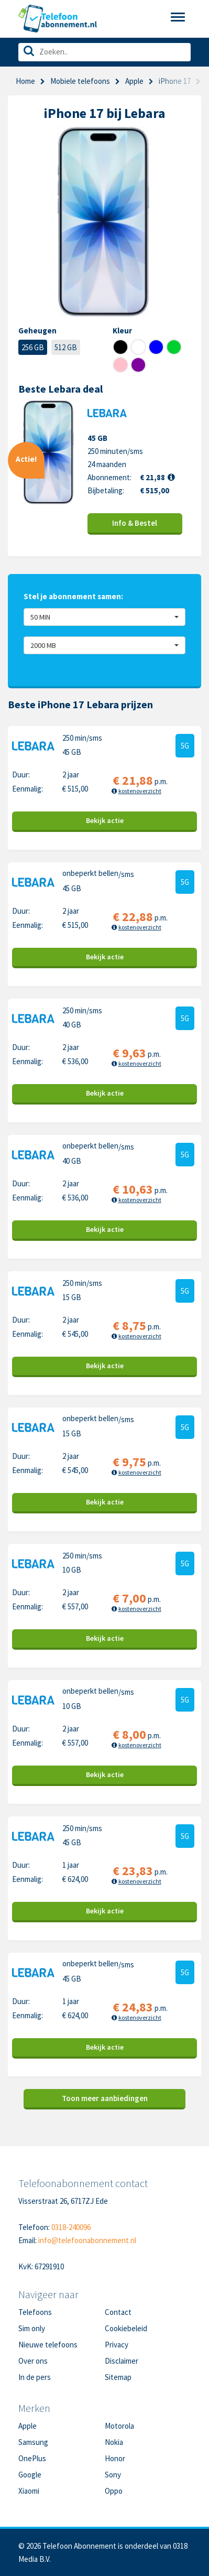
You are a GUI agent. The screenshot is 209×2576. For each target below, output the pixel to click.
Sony (113, 2475)
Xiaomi (28, 2491)
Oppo (114, 2491)
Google (29, 2475)
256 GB (32, 347)
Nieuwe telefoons (48, 2345)
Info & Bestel (134, 523)
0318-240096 (71, 2227)
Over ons (33, 2361)
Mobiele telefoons (80, 81)
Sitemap (118, 2377)
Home (25, 81)
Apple (134, 81)
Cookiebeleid (126, 2328)
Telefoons (35, 2312)
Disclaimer (121, 2361)
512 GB (65, 347)
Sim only (31, 2328)
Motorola (119, 2426)
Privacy (116, 2345)
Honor (115, 2458)
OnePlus (32, 2458)
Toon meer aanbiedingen (105, 2098)
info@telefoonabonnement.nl (87, 2240)
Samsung (33, 2442)
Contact (118, 2312)
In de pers (34, 2377)
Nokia (114, 2442)
